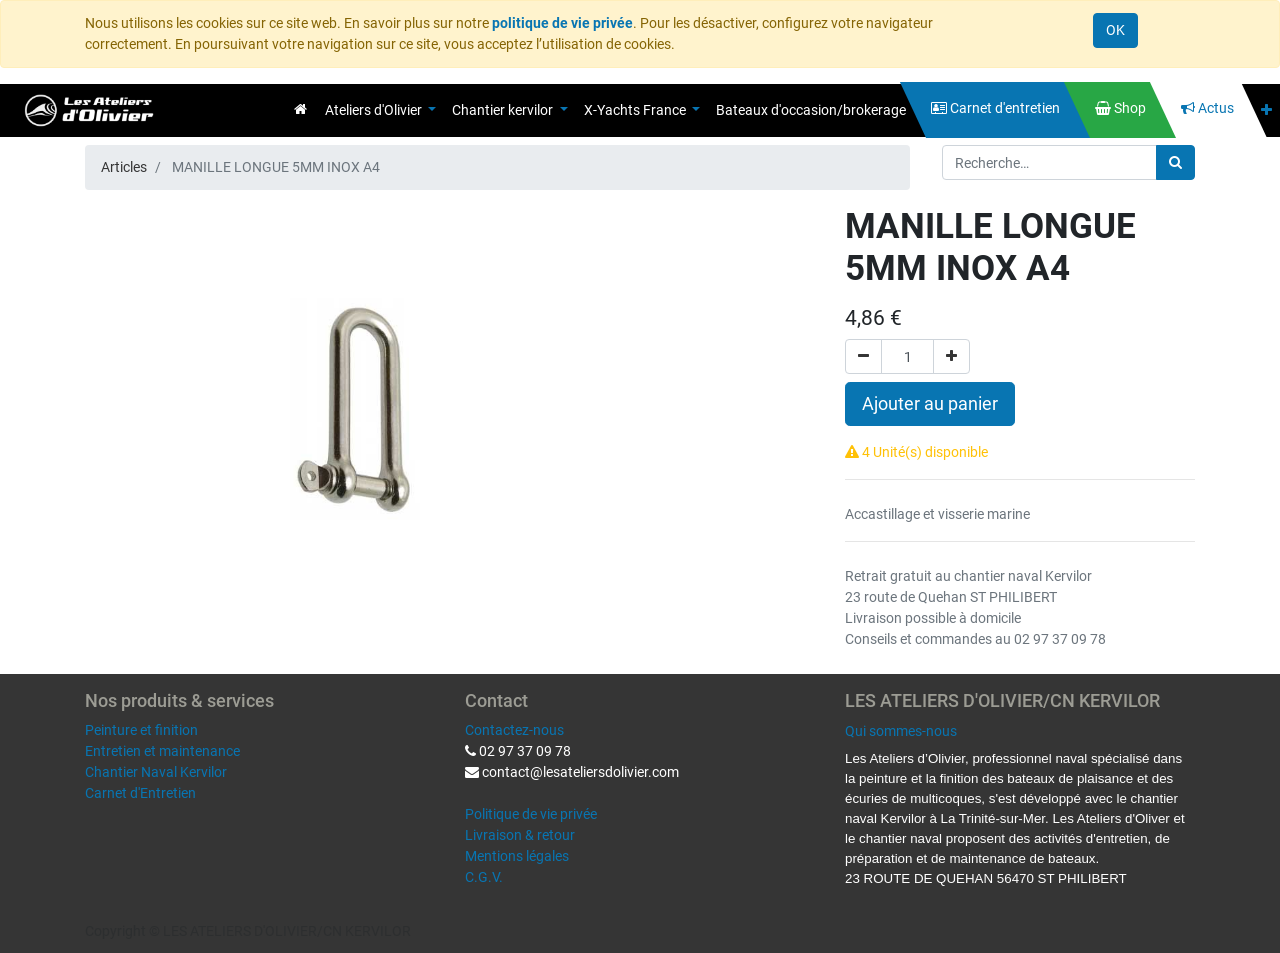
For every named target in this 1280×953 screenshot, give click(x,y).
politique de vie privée (562, 23)
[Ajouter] (951, 356)
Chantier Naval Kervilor (156, 772)
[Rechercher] (1175, 162)
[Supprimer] (863, 356)
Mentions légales (517, 856)
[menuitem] (300, 109)
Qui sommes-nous (901, 731)
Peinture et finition (141, 730)
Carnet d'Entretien (140, 793)
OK (1115, 30)
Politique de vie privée (531, 814)
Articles (124, 167)
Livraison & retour (520, 835)
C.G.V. (484, 877)
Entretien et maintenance (162, 751)
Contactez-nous (514, 730)
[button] (1266, 110)
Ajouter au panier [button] (930, 404)
